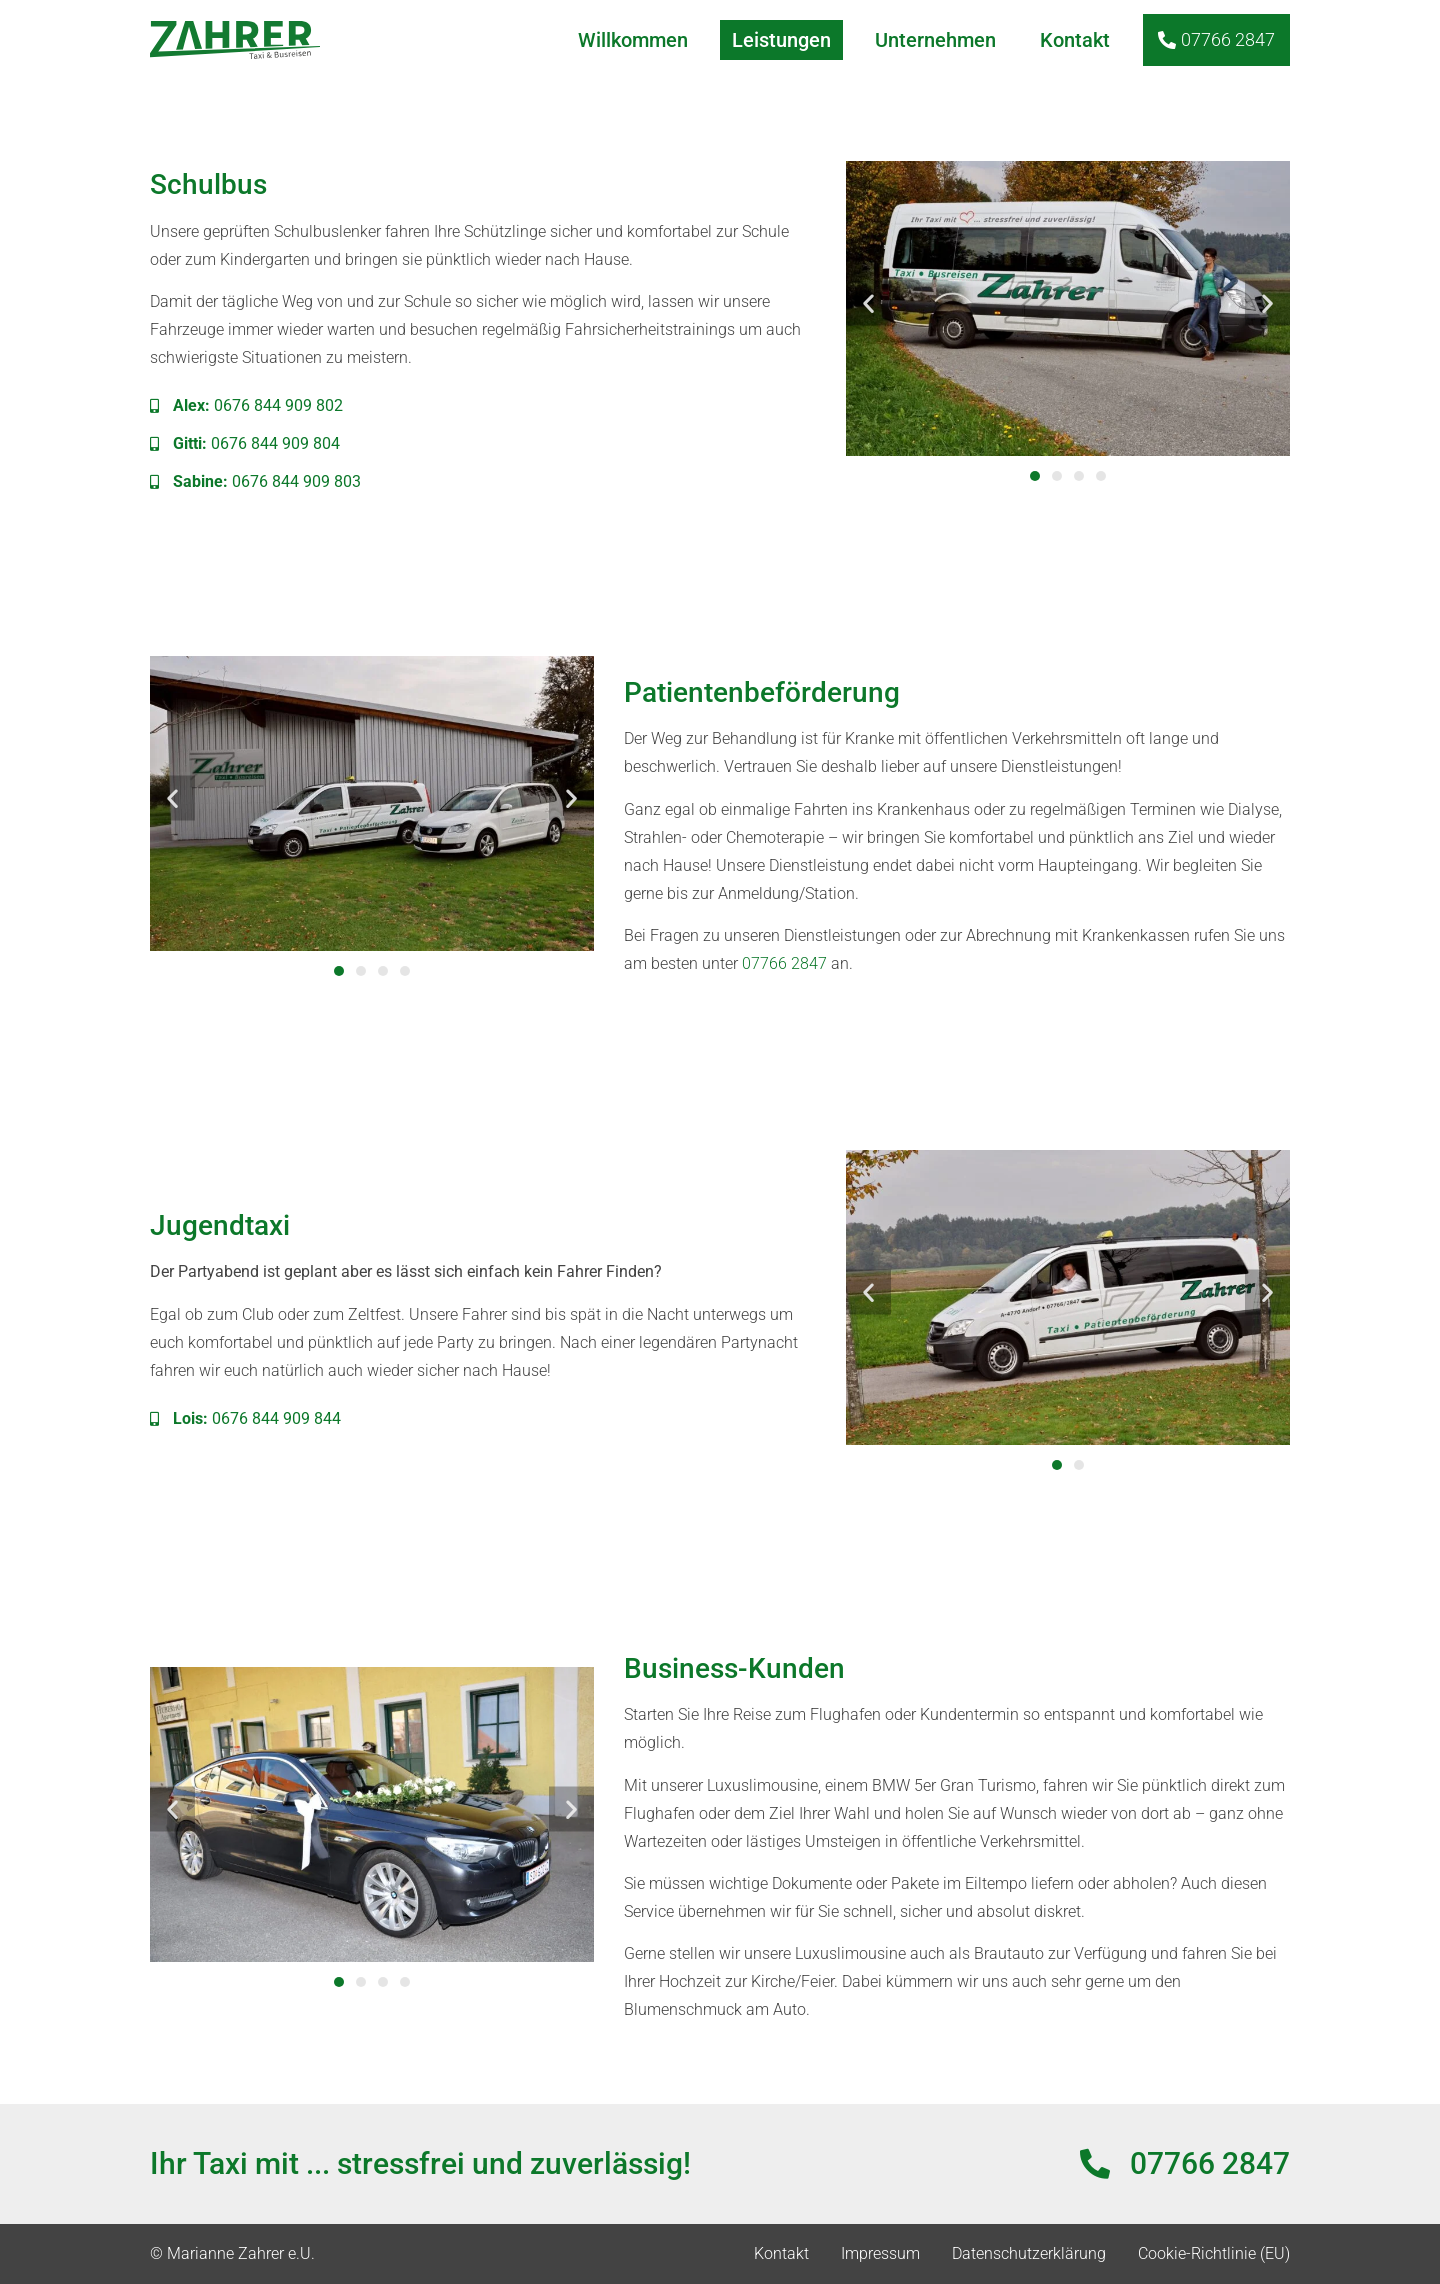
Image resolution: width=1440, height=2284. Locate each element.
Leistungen (781, 40)
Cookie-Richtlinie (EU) (1214, 2253)
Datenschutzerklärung (1029, 2253)
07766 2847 (784, 963)
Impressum (880, 2253)
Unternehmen (935, 40)
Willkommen (633, 40)
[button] (868, 302)
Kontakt (1075, 40)
